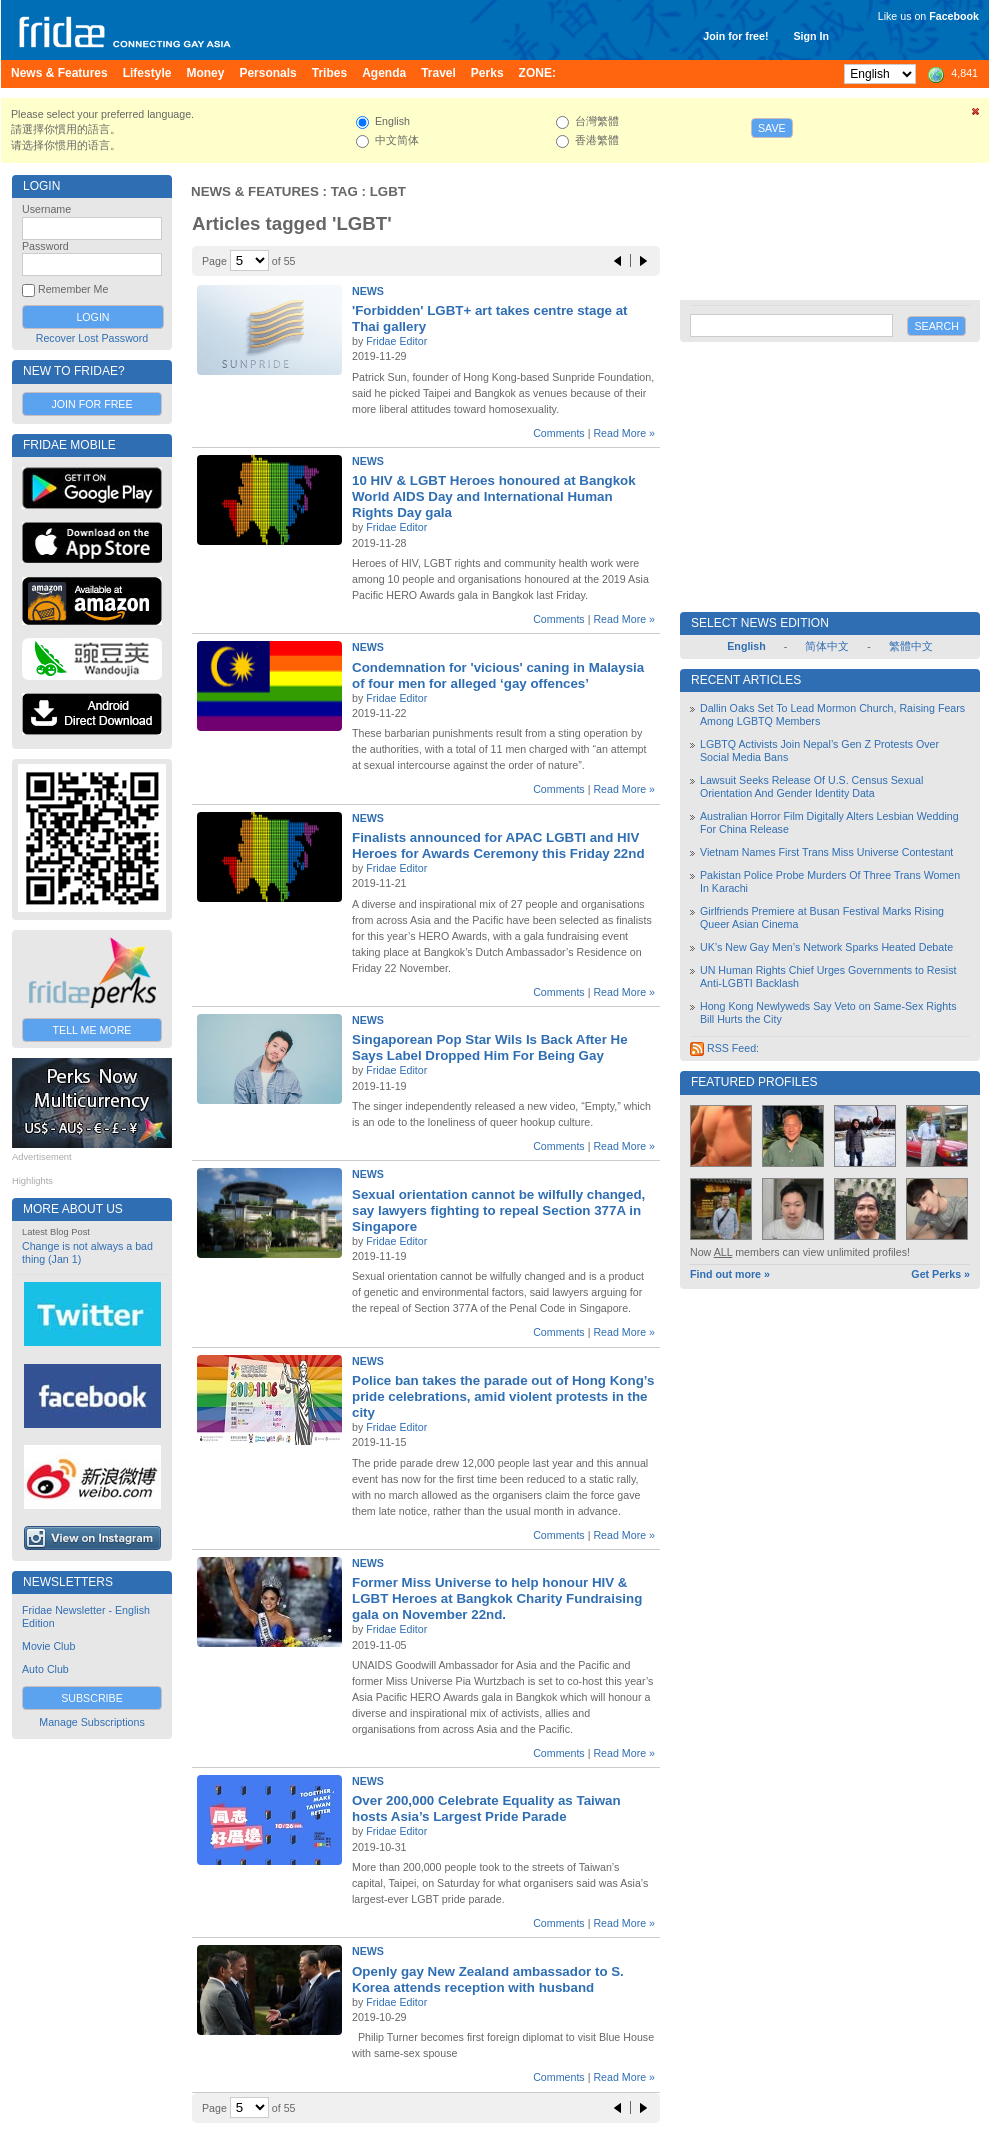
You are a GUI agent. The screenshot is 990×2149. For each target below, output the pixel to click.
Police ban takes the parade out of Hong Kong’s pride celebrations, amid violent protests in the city (503, 1396)
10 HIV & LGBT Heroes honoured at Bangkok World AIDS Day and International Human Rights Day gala (494, 496)
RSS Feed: (724, 1048)
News (368, 291)
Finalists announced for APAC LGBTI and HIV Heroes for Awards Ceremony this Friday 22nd (498, 845)
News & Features (255, 191)
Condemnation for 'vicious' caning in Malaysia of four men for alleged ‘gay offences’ (498, 675)
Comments (559, 433)
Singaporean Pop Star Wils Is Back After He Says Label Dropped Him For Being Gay (490, 1047)
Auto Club (45, 1669)
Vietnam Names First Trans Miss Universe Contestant (826, 852)
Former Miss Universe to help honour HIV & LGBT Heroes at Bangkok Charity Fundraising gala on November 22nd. (497, 1598)
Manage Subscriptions (91, 1722)
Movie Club (48, 1646)
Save (772, 128)
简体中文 (827, 646)
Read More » (624, 433)
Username (46, 209)
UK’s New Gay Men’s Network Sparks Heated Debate (826, 947)
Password (45, 246)
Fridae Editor (396, 341)
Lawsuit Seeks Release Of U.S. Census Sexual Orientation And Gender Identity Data (811, 786)
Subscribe (92, 1698)
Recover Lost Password (92, 338)
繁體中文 (911, 646)
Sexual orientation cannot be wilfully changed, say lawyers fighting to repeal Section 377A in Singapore (498, 1210)
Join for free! (735, 36)
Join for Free (91, 404)
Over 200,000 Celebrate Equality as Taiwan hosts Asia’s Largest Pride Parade (486, 1808)
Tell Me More (92, 1030)
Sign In (811, 36)
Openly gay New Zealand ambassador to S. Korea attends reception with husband (488, 1979)
